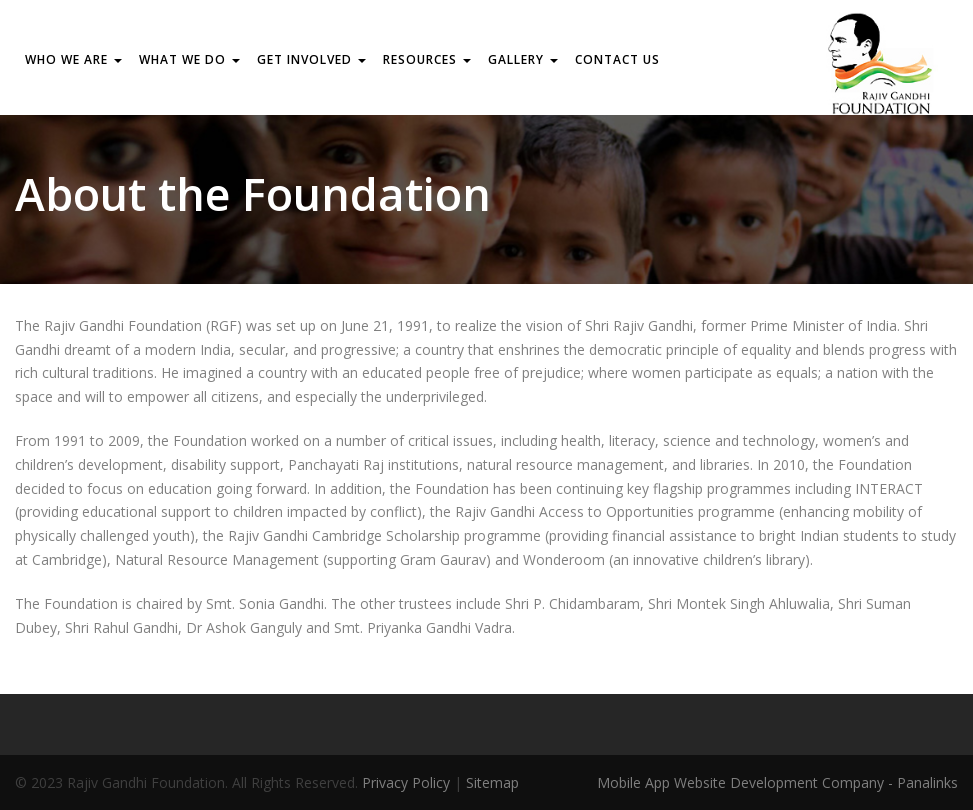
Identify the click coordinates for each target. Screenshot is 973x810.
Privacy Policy (406, 782)
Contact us (617, 59)
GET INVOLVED (311, 59)
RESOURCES (427, 59)
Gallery (523, 59)
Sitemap (492, 782)
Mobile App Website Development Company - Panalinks (777, 782)
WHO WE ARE (73, 59)
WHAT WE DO (189, 59)
